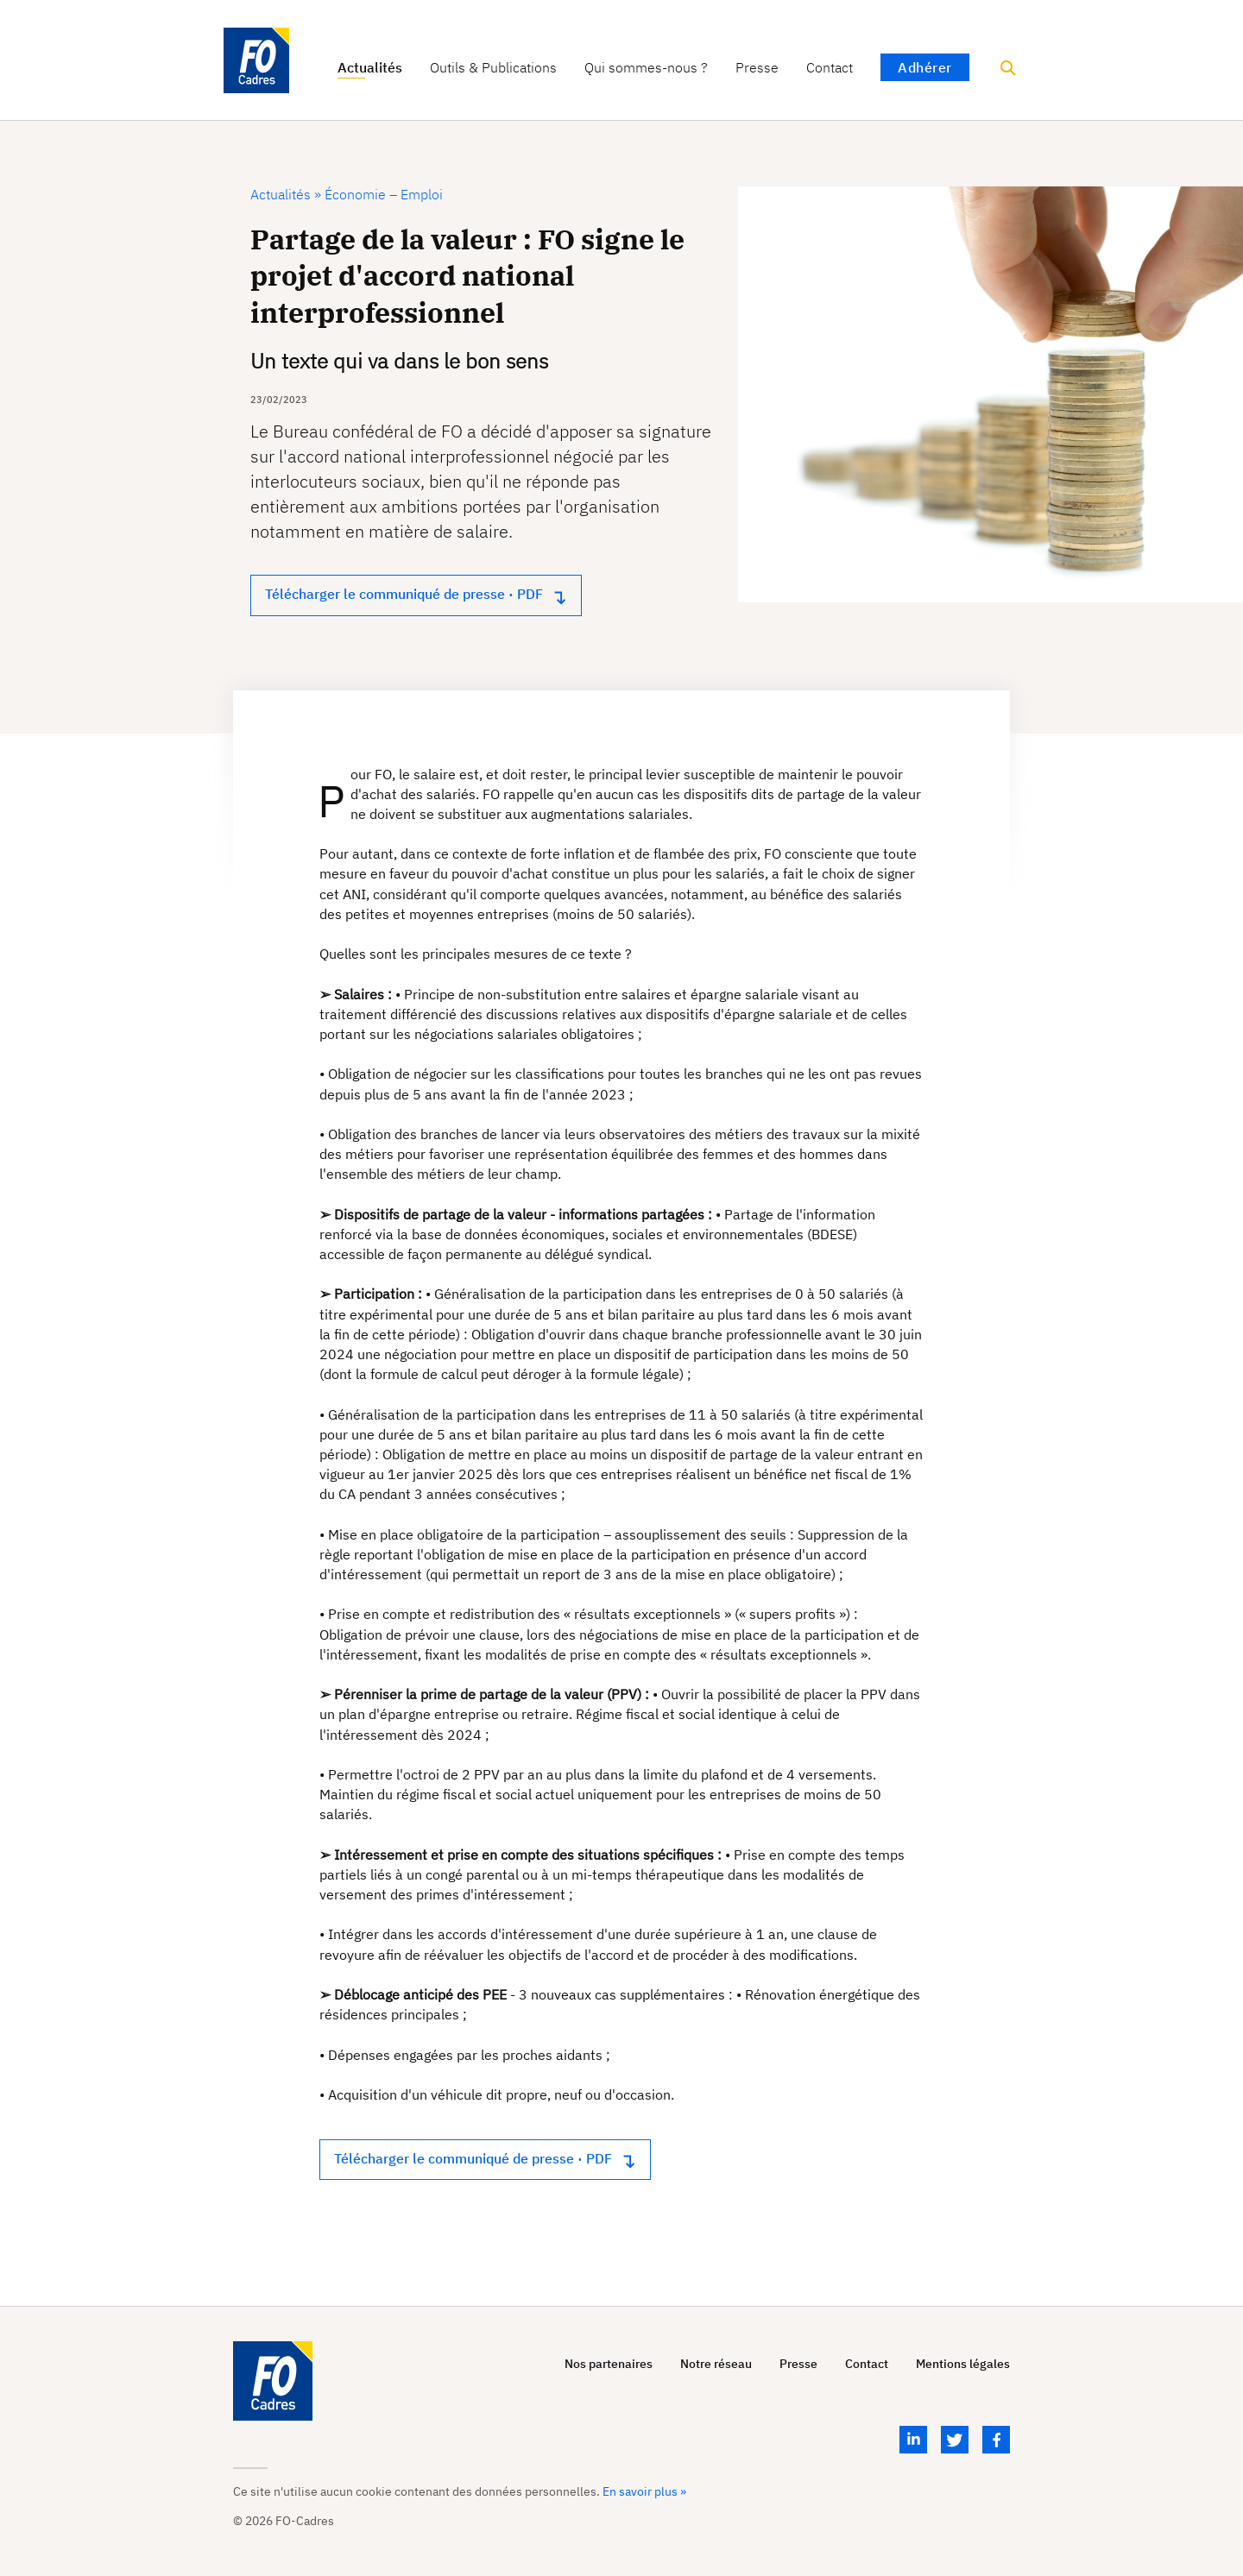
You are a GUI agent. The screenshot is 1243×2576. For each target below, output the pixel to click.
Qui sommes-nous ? (646, 68)
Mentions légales (963, 2364)
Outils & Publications (493, 68)
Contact (829, 68)
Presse (757, 68)
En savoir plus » (644, 2491)
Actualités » (285, 194)
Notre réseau (716, 2364)
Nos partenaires (609, 2364)
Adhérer (925, 67)
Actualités (370, 68)
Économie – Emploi (382, 194)
